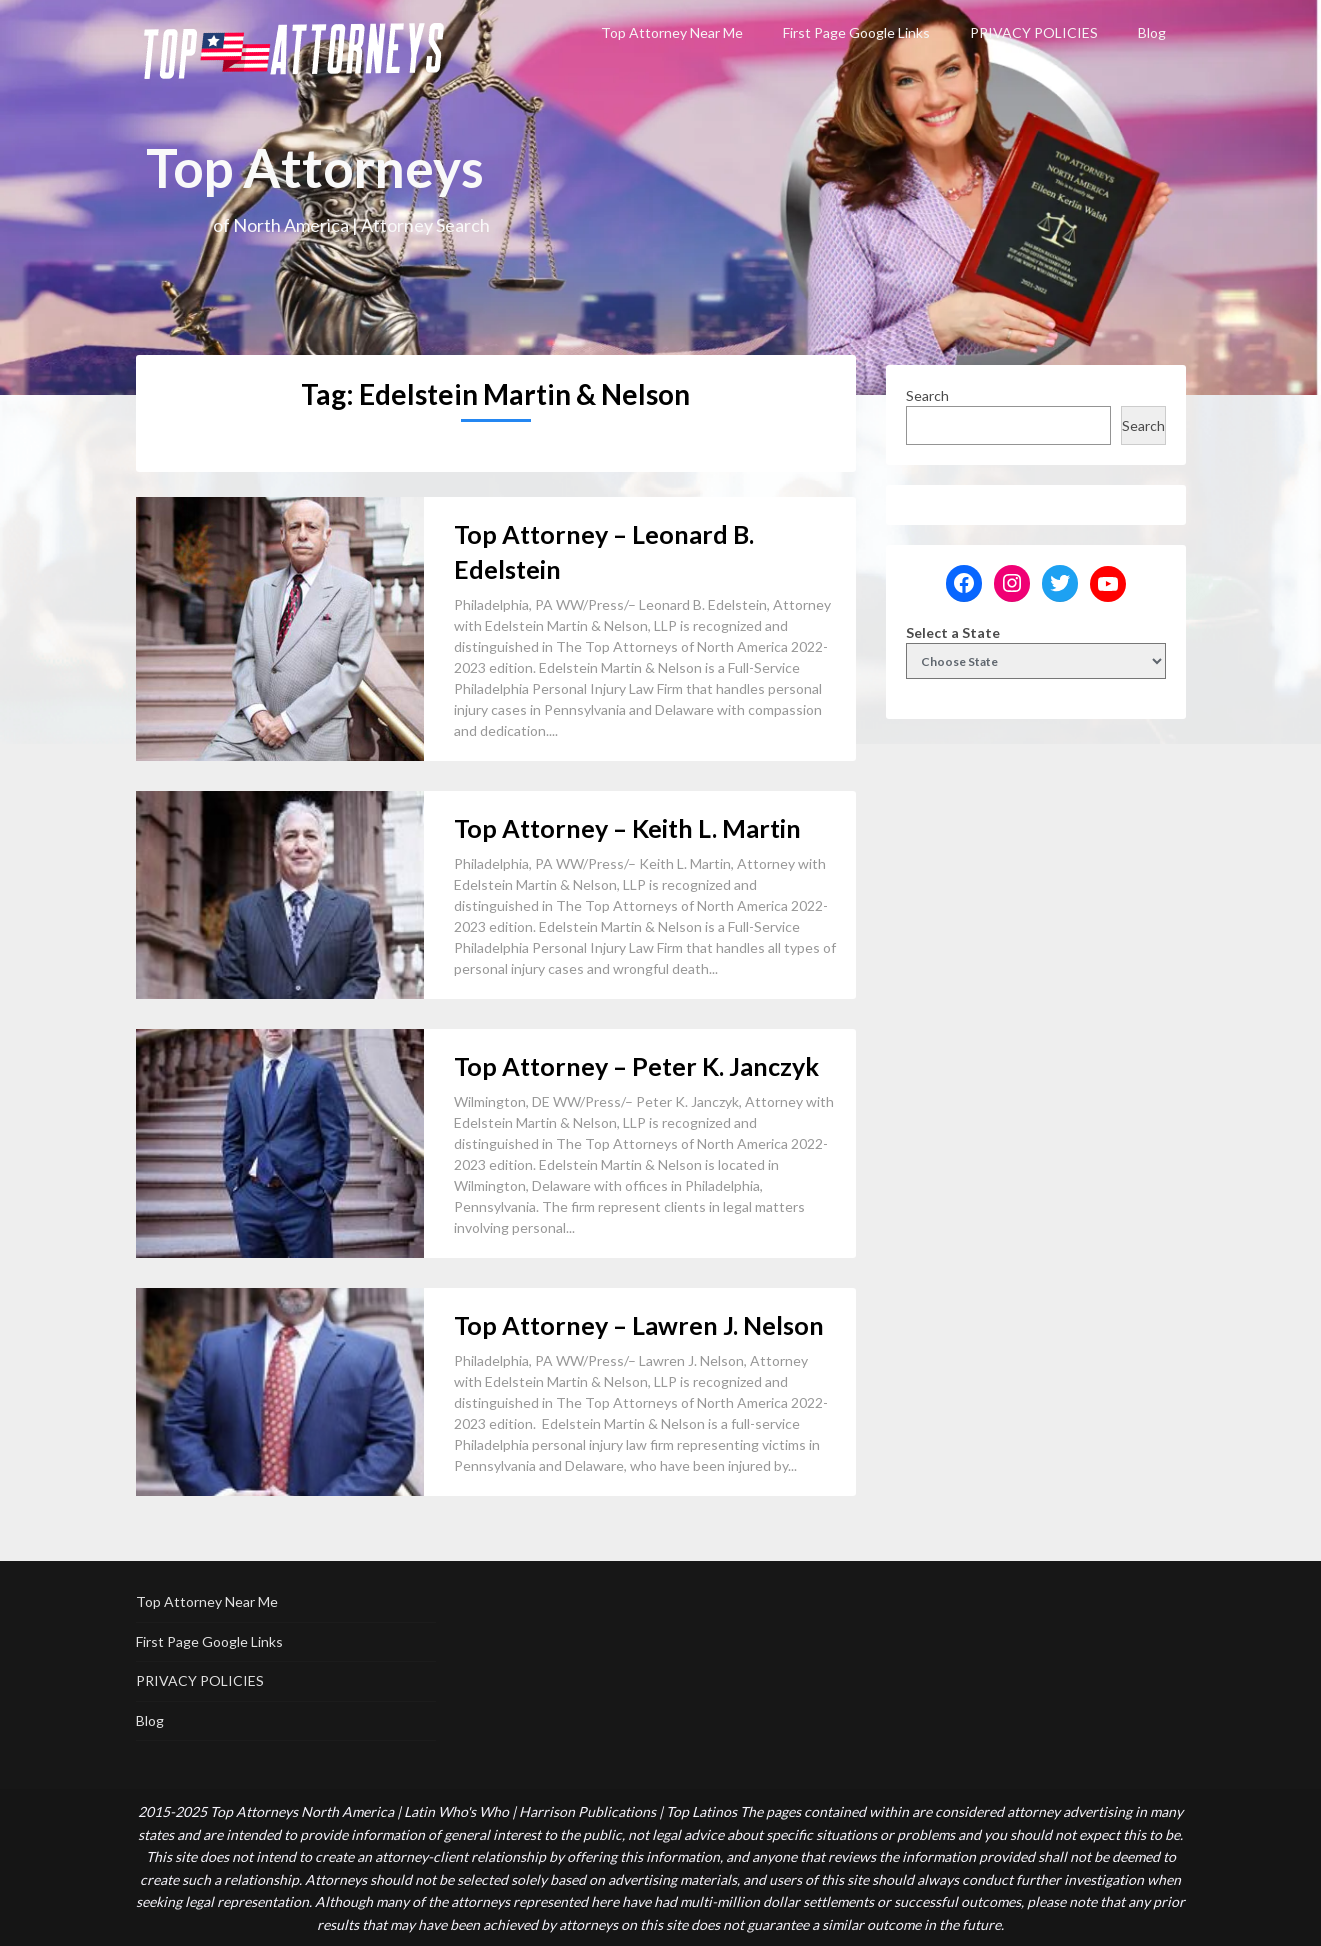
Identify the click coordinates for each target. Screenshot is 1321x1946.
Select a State (953, 632)
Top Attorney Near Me (672, 32)
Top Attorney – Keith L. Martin (627, 828)
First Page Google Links (856, 32)
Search (927, 395)
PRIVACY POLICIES (1034, 32)
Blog (1152, 32)
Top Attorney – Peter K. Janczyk (636, 1066)
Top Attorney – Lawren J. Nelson (639, 1325)
